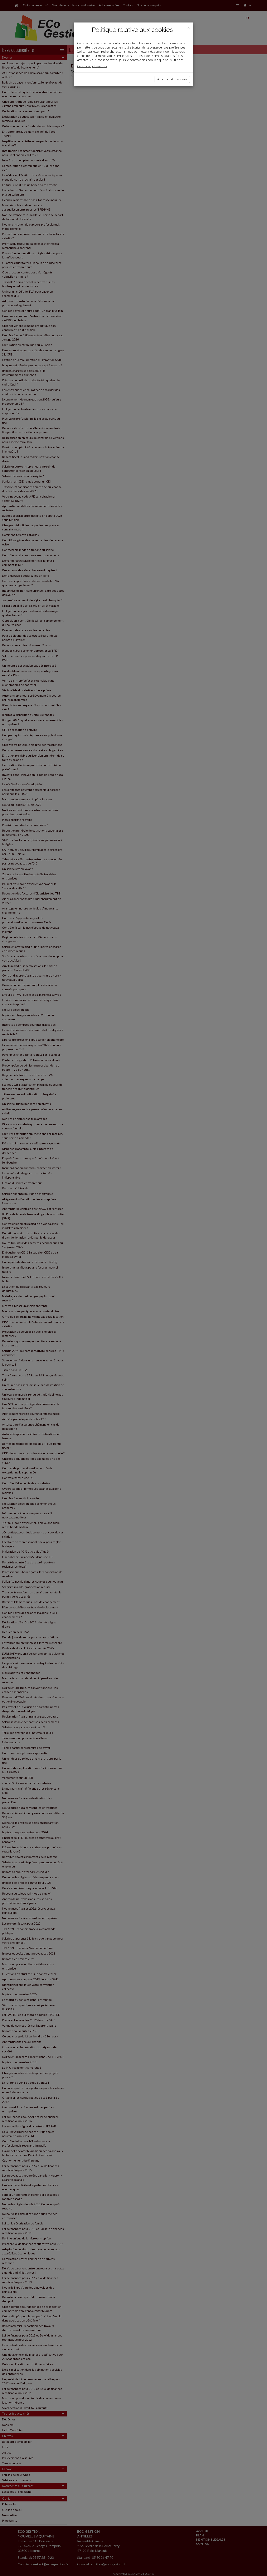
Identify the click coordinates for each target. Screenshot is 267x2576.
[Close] (188, 28)
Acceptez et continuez (172, 79)
